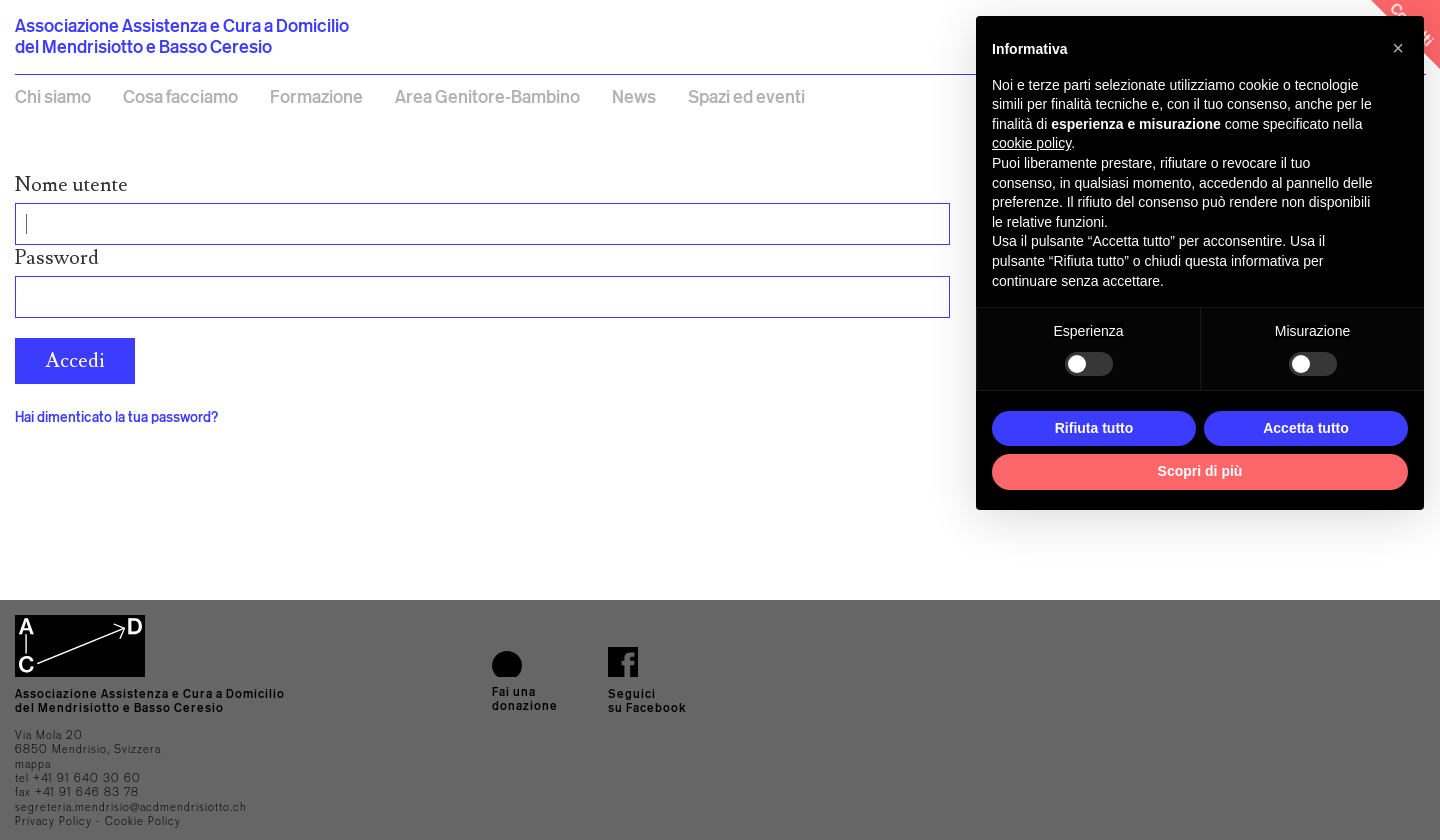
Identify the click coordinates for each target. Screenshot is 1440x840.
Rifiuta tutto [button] (1094, 428)
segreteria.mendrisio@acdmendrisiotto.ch (131, 807)
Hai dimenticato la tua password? (116, 416)
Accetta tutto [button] (1306, 428)
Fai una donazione (525, 698)
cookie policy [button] (1031, 143)
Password (57, 258)
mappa (33, 764)
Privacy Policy (53, 821)
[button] (1398, 48)
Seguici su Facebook (647, 700)
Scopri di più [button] (1200, 471)
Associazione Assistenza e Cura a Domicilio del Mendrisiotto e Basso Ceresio (182, 35)
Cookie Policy (143, 821)
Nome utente (71, 185)
